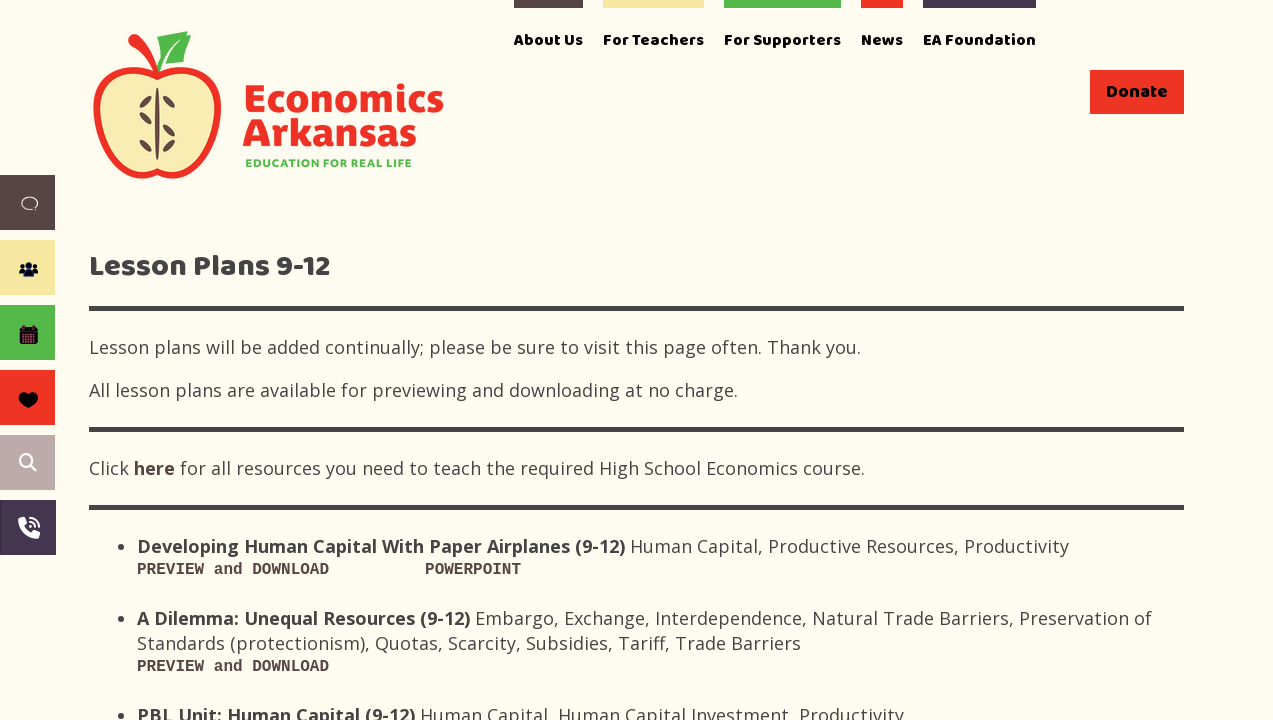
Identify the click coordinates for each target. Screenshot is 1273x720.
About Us (548, 40)
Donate (1137, 92)
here (157, 468)
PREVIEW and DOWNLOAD (233, 570)
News (882, 40)
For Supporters (782, 40)
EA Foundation (979, 40)
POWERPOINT (473, 570)
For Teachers (653, 40)
